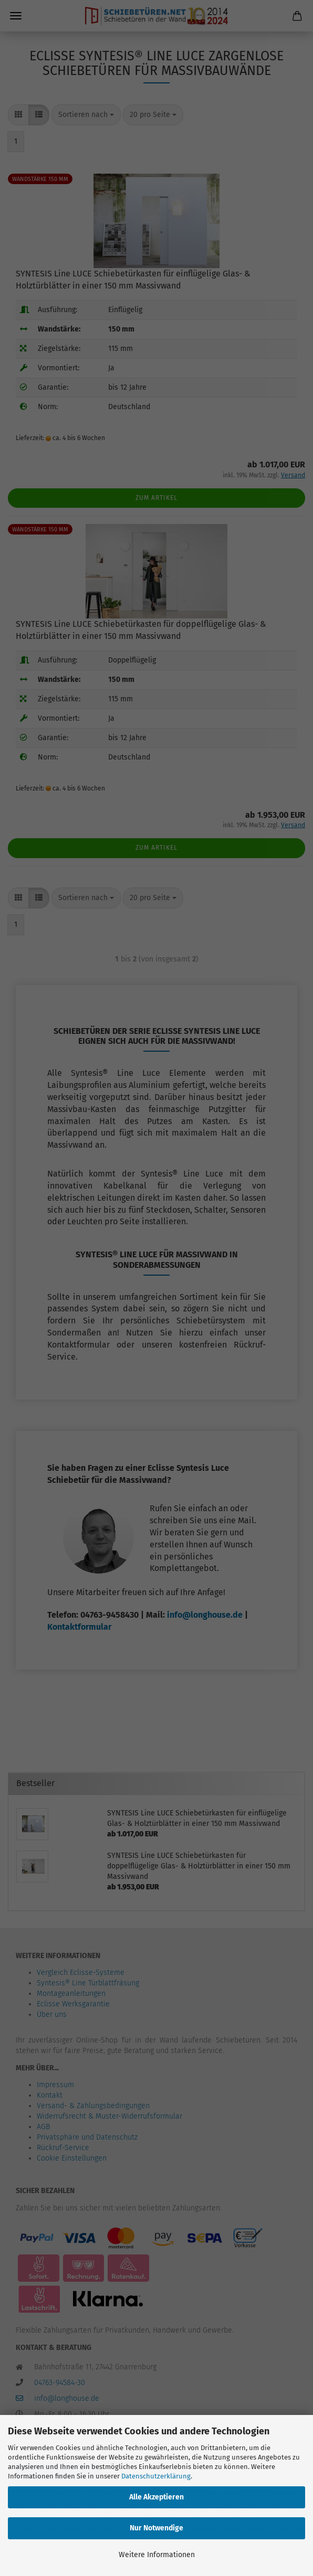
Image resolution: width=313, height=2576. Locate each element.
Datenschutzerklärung (156, 2476)
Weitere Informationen (157, 2554)
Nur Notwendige (156, 2528)
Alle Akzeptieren (156, 2497)
